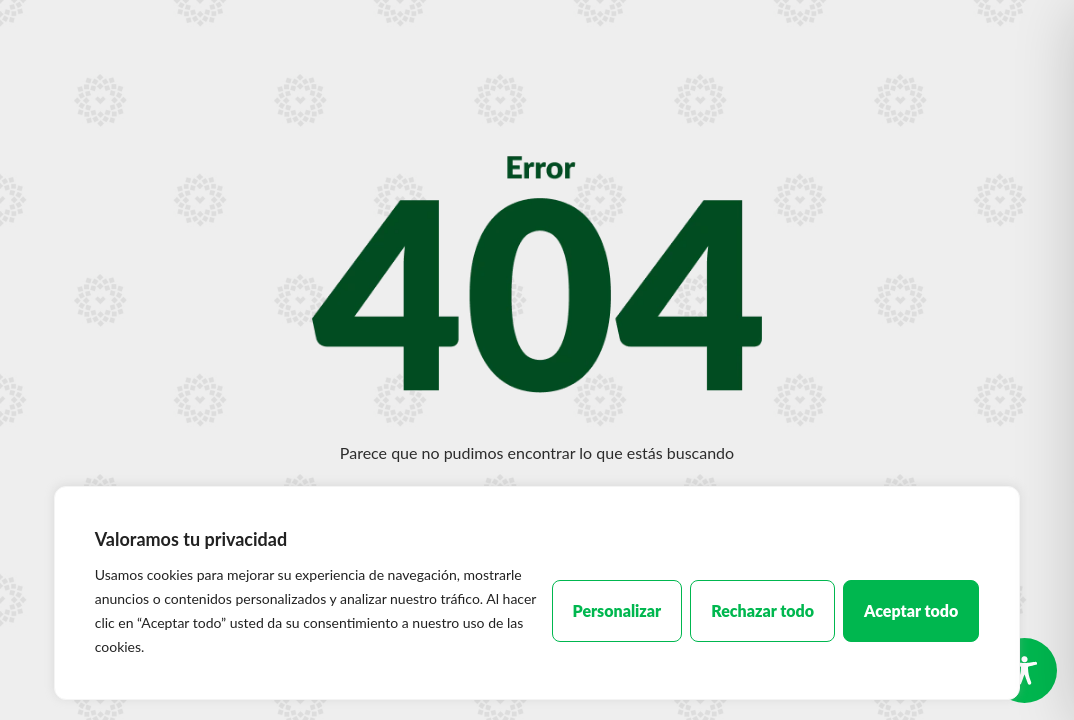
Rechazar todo (762, 610)
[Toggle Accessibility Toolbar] (1024, 670)
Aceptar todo (911, 610)
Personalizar (617, 610)
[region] (537, 593)
